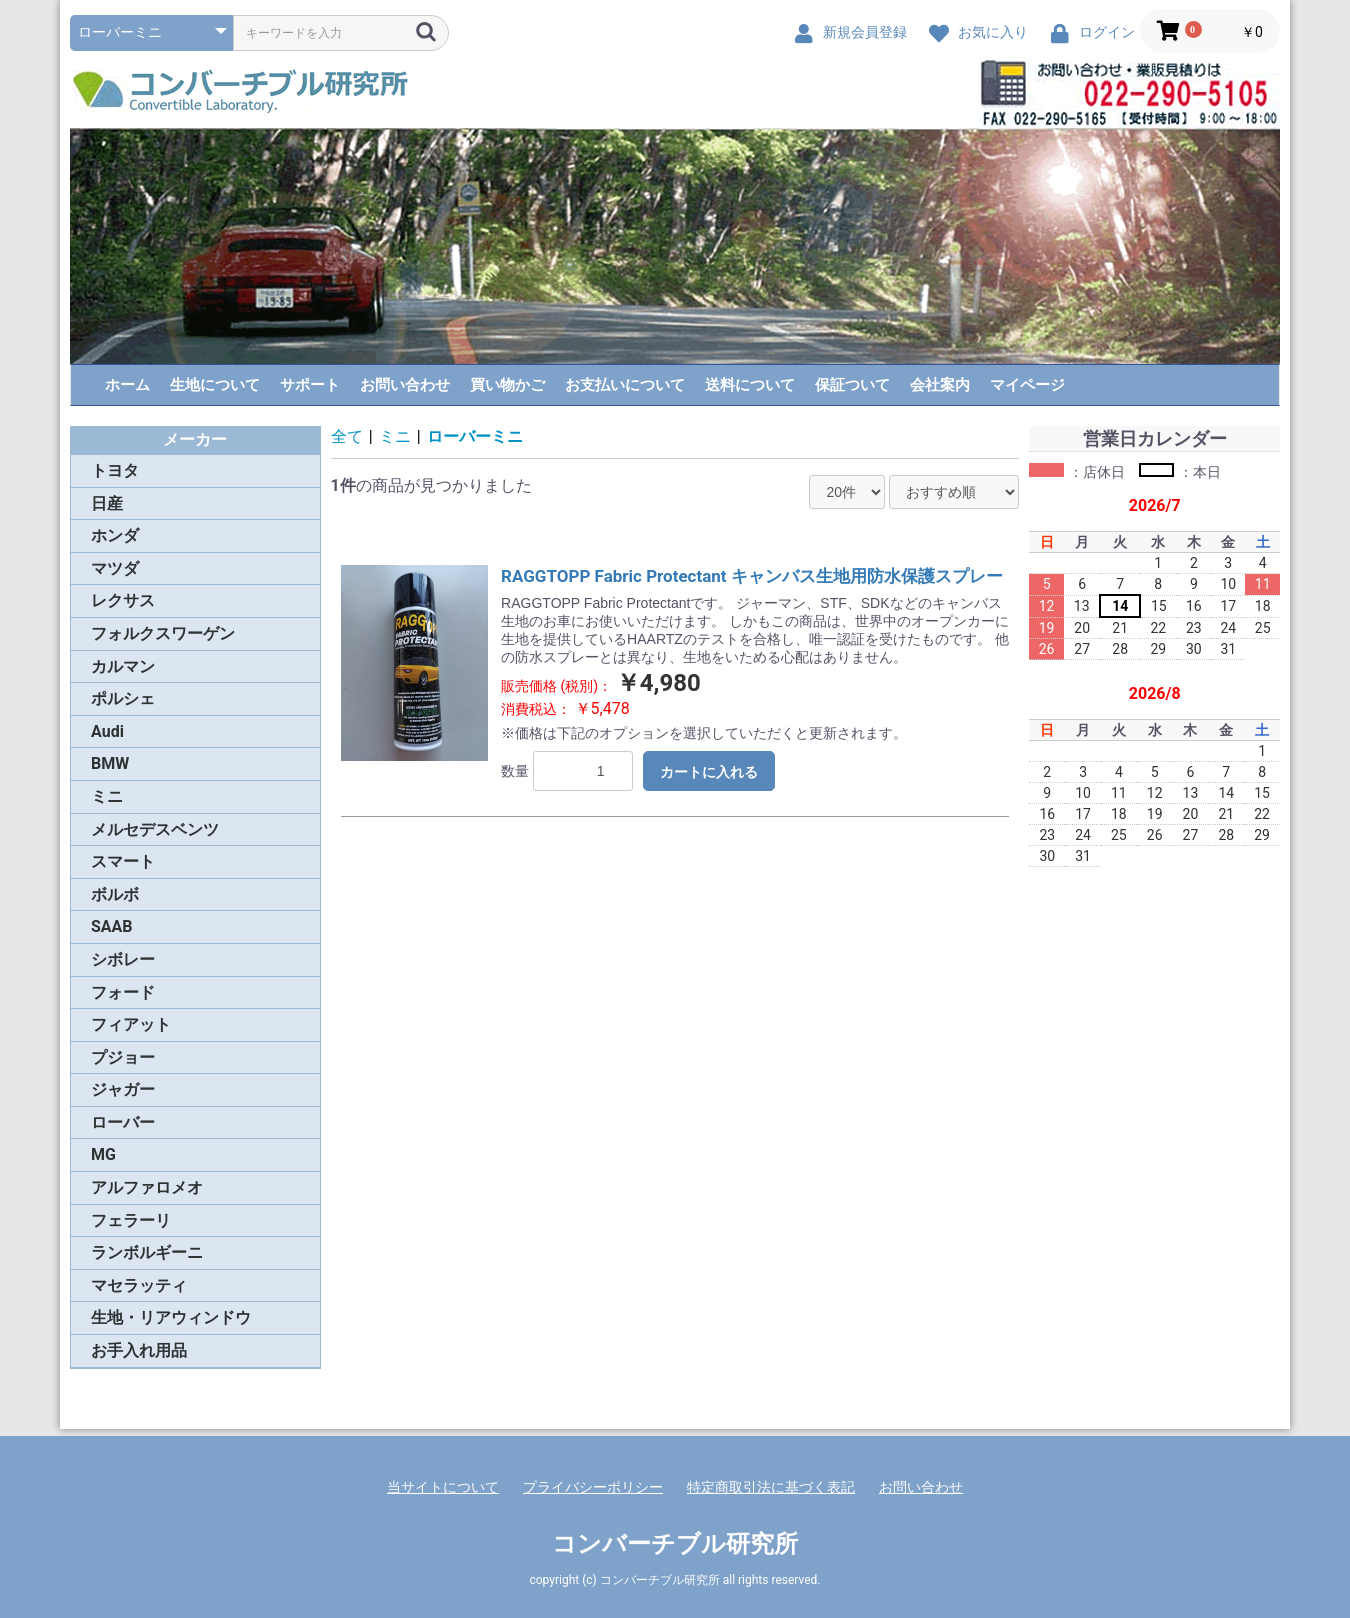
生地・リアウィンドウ (171, 1317)
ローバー (123, 1122)
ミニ (107, 796)
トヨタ (115, 470)
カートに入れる (709, 772)
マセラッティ (139, 1285)
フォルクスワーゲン (163, 633)
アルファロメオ (147, 1187)
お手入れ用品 (139, 1350)
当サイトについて (443, 1487)
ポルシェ (123, 698)
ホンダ (115, 535)
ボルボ (115, 894)
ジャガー (123, 1089)
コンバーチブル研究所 (675, 1544)
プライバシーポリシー (593, 1487)
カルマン (123, 666)
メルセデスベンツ (155, 829)
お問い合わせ (405, 385)
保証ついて (852, 385)
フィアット (131, 1024)
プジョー (123, 1057)
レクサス (123, 600)
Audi (107, 731)
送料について (750, 385)
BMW (110, 763)
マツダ (115, 568)
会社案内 (940, 385)
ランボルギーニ (147, 1252)
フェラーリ (131, 1220)
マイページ (1027, 385)
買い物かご (507, 385)
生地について (215, 385)
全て (347, 436)
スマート (123, 861)
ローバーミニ (475, 436)
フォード (123, 992)
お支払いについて (625, 385)
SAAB (112, 926)
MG (103, 1154)
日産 (107, 503)
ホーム (127, 385)
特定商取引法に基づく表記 (771, 1487)
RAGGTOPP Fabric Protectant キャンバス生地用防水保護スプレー (752, 576)
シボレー (123, 959)
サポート (310, 385)
